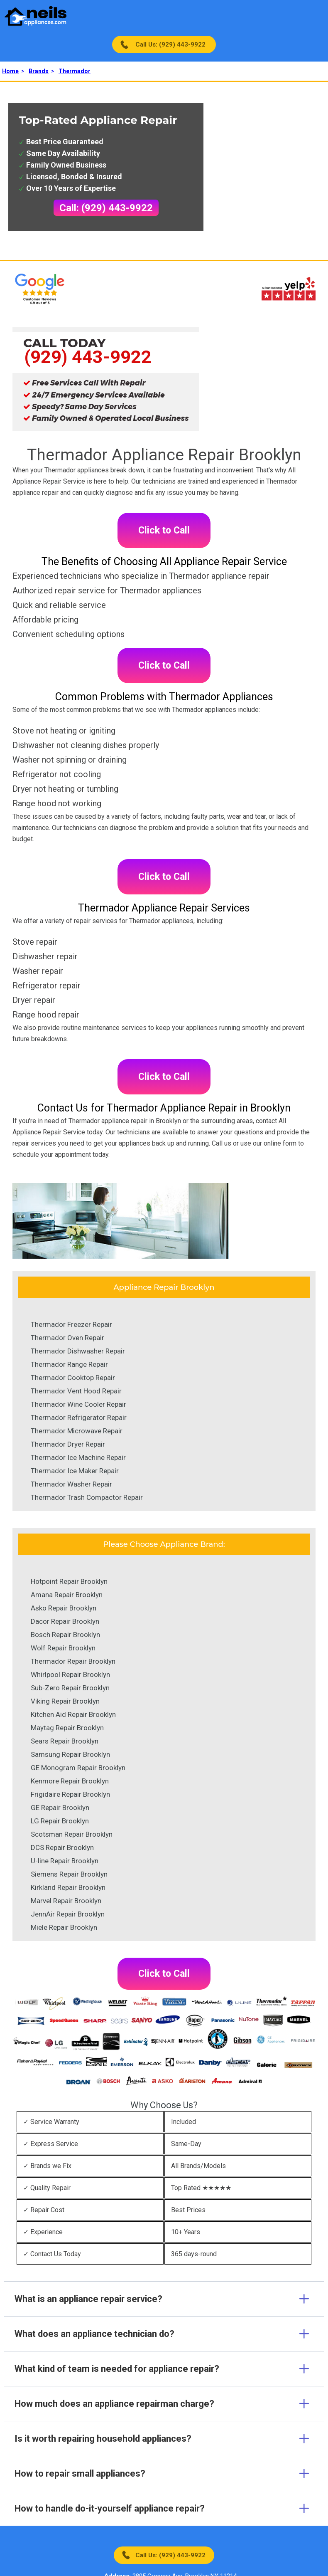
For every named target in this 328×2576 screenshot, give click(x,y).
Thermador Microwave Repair (76, 1431)
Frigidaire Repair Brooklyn (70, 1794)
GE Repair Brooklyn (60, 1807)
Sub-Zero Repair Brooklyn (70, 1688)
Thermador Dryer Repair (68, 1444)
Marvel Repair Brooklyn (66, 1901)
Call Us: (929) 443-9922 (170, 44)
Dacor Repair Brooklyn (65, 1621)
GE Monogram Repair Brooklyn (78, 1767)
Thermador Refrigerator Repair (79, 1417)
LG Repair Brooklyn (60, 1821)
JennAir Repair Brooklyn (68, 1914)
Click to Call (164, 530)
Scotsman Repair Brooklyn (72, 1834)
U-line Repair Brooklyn (64, 1861)
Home (10, 71)
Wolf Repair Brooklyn (63, 1648)
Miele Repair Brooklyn (64, 1927)
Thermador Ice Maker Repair (75, 1471)
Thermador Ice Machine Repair (78, 1457)
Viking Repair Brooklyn (65, 1701)
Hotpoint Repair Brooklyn (69, 1581)
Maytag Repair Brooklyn (67, 1728)
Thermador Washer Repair (71, 1484)
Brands (39, 71)
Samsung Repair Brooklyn (70, 1754)
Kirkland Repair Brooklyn (68, 1887)
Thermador (75, 71)
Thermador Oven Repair (67, 1338)
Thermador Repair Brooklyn (73, 1661)
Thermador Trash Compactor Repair (87, 1497)
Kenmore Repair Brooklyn (70, 1781)
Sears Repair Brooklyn (64, 1741)
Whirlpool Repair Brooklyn (70, 1674)
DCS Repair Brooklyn (62, 1847)
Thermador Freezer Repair (71, 1324)
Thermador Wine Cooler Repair (78, 1404)
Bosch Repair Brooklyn (65, 1634)
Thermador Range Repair (69, 1364)
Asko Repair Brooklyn (63, 1608)
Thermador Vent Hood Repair (76, 1391)
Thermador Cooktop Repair (73, 1377)
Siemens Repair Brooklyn (69, 1874)
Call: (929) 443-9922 (106, 208)
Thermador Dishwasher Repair (78, 1351)
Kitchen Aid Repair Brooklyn (73, 1714)
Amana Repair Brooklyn (67, 1595)
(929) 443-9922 (88, 356)
